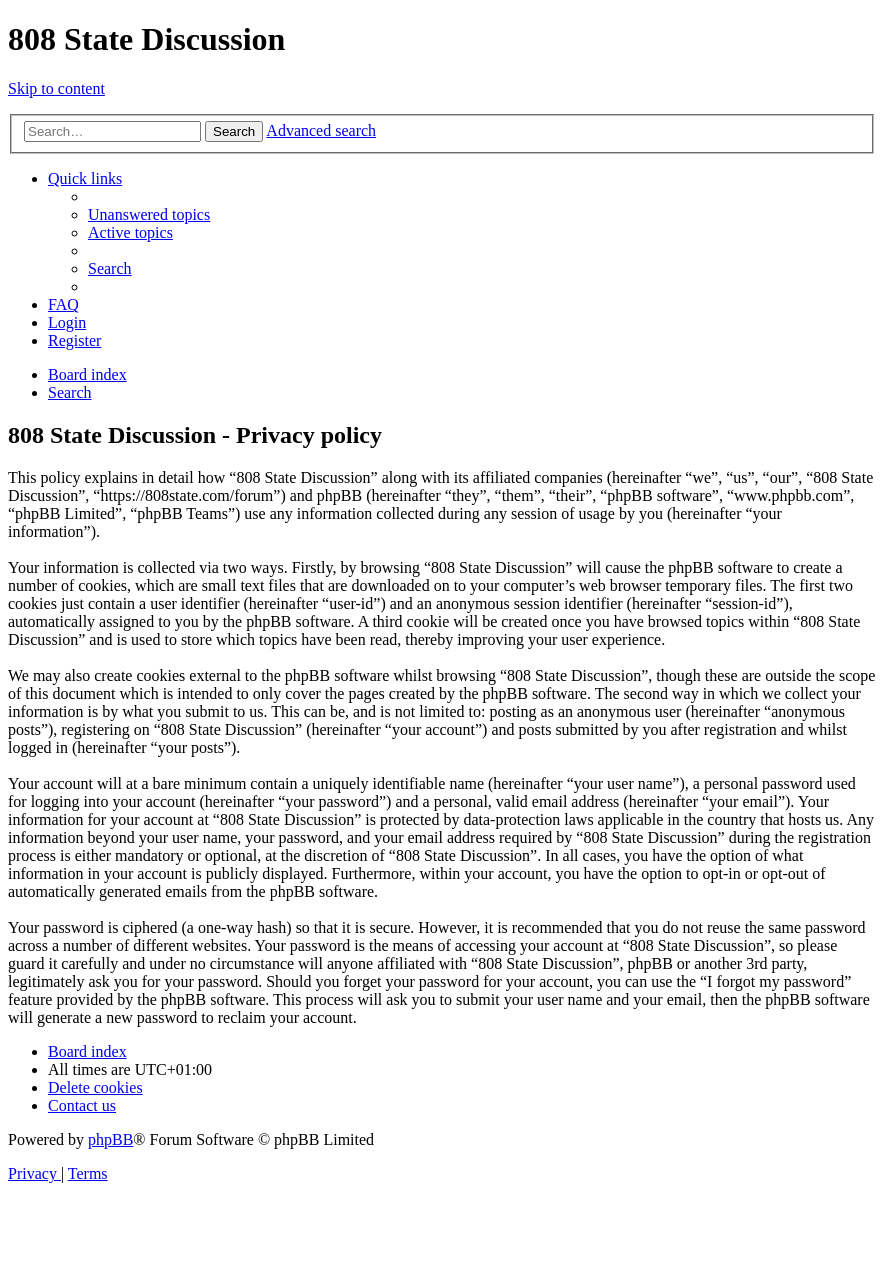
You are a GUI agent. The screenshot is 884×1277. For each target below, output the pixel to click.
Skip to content (56, 88)
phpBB (110, 1139)
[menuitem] (149, 214)
